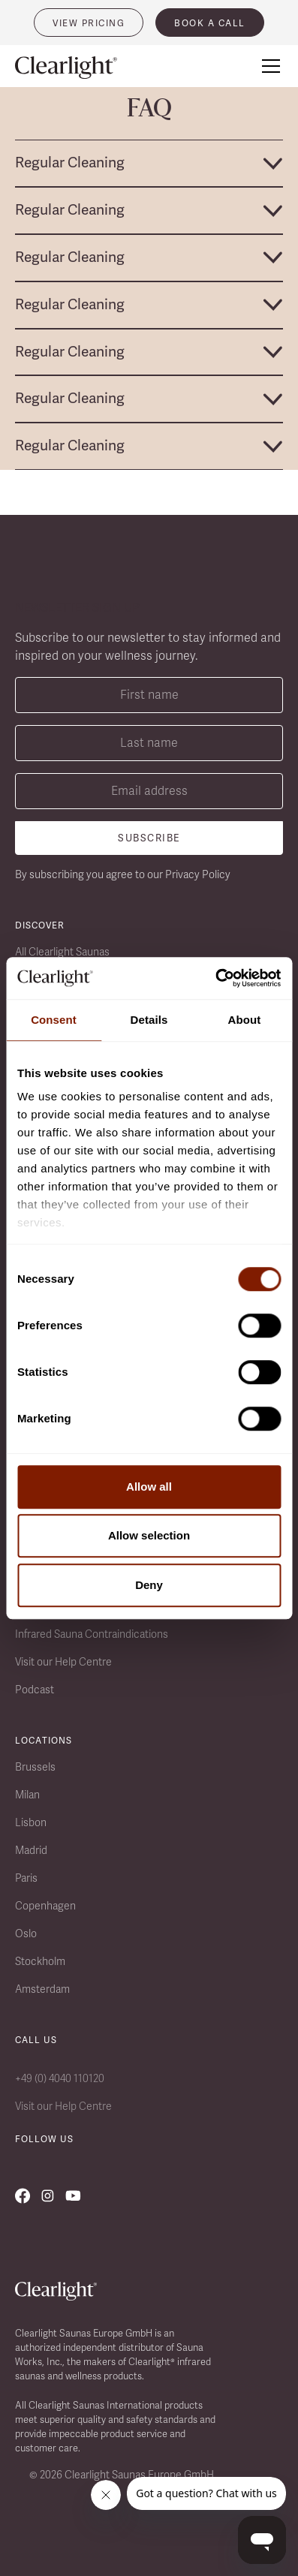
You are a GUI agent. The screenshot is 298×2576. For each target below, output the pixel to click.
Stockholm (40, 1961)
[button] (268, 66)
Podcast (34, 1689)
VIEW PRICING (89, 23)
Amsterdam (42, 1989)
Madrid (31, 1850)
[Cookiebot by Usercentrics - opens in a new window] (215, 978)
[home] (75, 68)
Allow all (149, 1486)
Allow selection (149, 1535)
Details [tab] (149, 1019)
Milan (27, 1794)
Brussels (35, 1767)
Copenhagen (45, 1905)
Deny (149, 1584)
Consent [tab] (54, 1019)
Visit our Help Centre (63, 1662)
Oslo (26, 1933)
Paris (26, 1878)
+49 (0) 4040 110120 (59, 2078)
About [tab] (244, 1019)
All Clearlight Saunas (62, 951)
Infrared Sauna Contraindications (91, 1634)
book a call (209, 23)
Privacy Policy (197, 874)
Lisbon (31, 1822)
